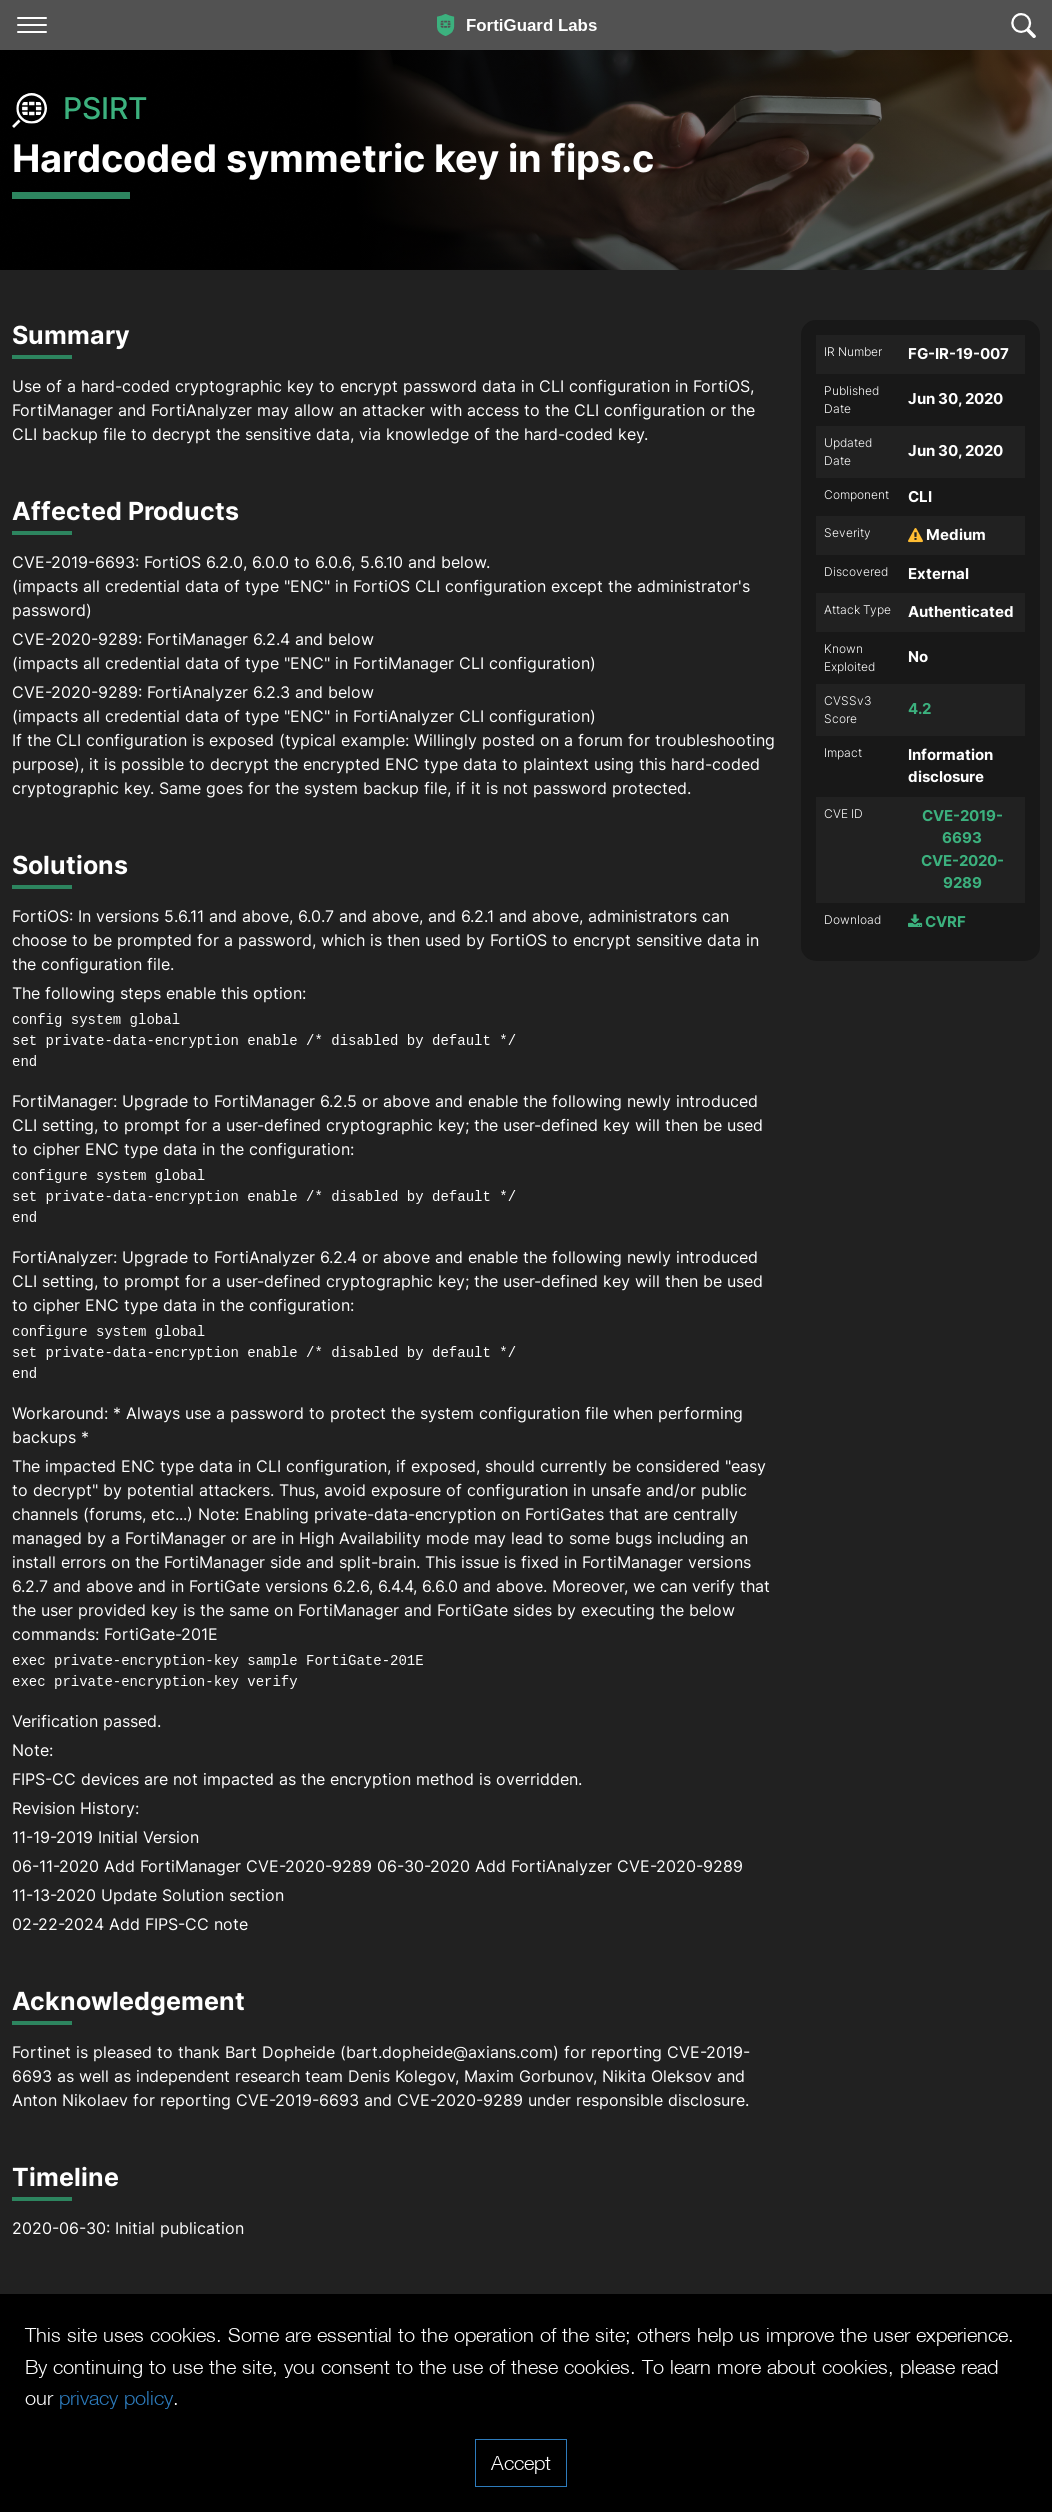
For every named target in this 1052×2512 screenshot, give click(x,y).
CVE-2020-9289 (962, 872)
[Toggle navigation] (32, 25)
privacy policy (116, 2397)
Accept (521, 2462)
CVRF (937, 921)
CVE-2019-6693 (962, 827)
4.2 (919, 708)
